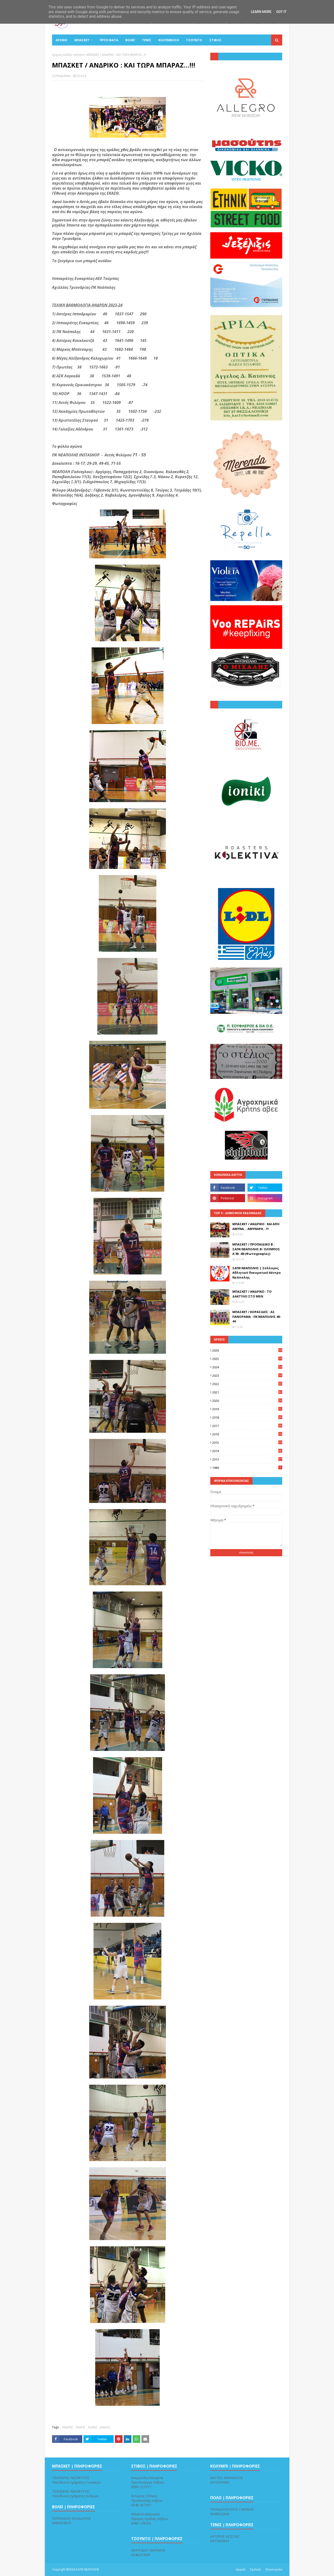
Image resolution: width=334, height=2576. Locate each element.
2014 (247, 1451)
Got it (281, 12)
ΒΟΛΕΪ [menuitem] (130, 40)
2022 (247, 1384)
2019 (247, 1409)
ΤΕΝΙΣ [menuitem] (146, 40)
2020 (247, 1400)
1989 (247, 1468)
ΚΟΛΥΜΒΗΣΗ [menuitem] (168, 40)
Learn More (261, 12)
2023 (247, 1375)
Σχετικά (255, 2569)
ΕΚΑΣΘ (80, 2427)
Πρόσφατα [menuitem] (109, 40)
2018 (247, 1417)
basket (92, 2427)
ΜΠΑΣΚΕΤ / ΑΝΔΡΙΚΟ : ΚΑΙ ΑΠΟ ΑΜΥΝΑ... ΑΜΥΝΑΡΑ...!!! (256, 1226)
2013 (247, 1459)
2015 (247, 1442)
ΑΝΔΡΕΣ (67, 2427)
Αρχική (240, 2569)
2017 (247, 1426)
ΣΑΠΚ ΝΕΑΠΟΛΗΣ (87, 2569)
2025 (247, 1359)
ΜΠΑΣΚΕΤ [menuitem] (81, 40)
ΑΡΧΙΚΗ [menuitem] (61, 40)
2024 (247, 1367)
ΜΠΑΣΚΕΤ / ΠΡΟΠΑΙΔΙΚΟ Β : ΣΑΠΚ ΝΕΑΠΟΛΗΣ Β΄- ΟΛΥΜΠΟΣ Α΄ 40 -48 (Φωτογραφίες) (256, 1249)
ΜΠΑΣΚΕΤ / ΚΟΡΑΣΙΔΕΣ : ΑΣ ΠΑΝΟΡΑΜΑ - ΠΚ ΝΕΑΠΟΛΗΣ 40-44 (256, 1316)
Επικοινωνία (273, 2569)
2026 (247, 1350)
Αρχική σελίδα (62, 55)
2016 (247, 1434)
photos (79, 55)
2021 (247, 1392)
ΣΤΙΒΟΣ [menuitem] (215, 40)
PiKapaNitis (63, 76)
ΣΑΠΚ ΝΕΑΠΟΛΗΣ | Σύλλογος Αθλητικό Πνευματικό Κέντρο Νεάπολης (256, 1273)
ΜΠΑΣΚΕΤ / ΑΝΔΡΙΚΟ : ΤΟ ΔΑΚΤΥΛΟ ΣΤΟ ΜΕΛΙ (252, 1293)
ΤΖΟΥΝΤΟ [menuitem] (194, 40)
